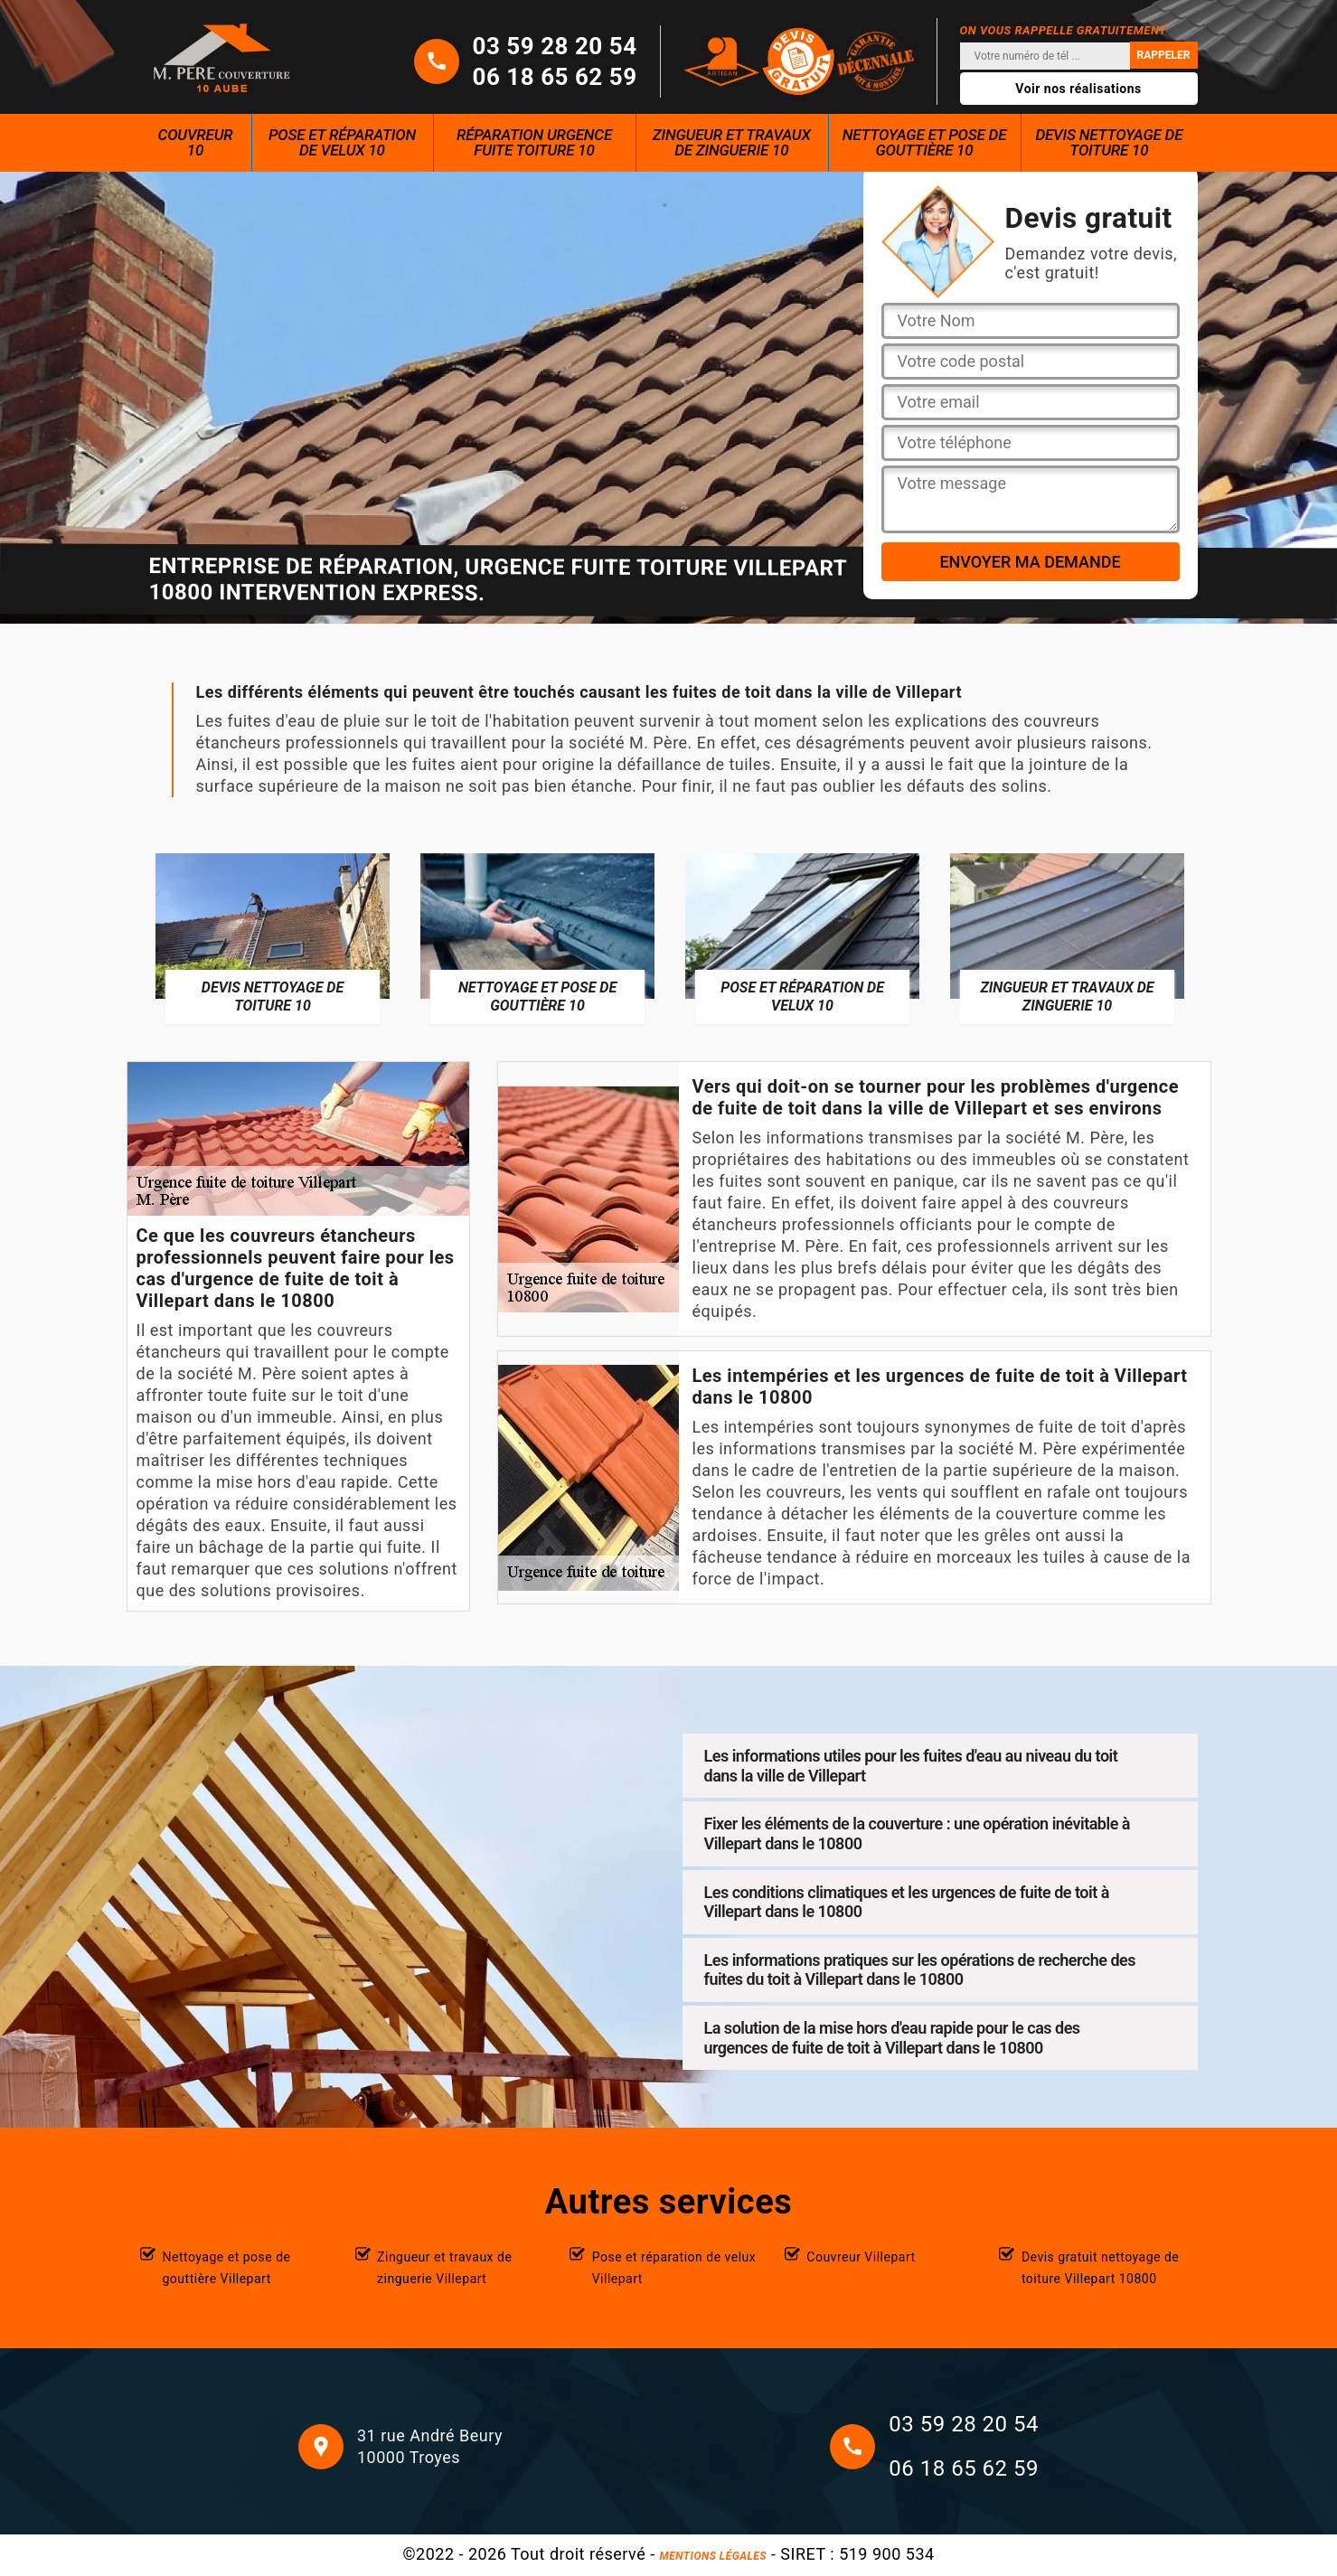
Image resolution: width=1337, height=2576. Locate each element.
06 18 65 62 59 (555, 77)
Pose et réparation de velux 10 (342, 142)
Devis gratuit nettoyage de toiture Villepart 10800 (1100, 2268)
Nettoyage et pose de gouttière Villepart (227, 2268)
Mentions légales (713, 2556)
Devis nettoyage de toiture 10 (1108, 142)
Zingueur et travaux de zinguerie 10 (732, 142)
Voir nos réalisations (1078, 88)
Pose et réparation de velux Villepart (674, 2268)
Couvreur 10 (195, 142)
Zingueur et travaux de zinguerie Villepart (444, 2268)
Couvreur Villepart (860, 2257)
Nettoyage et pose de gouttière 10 (925, 142)
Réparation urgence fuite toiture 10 (534, 142)
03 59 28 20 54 (555, 46)
